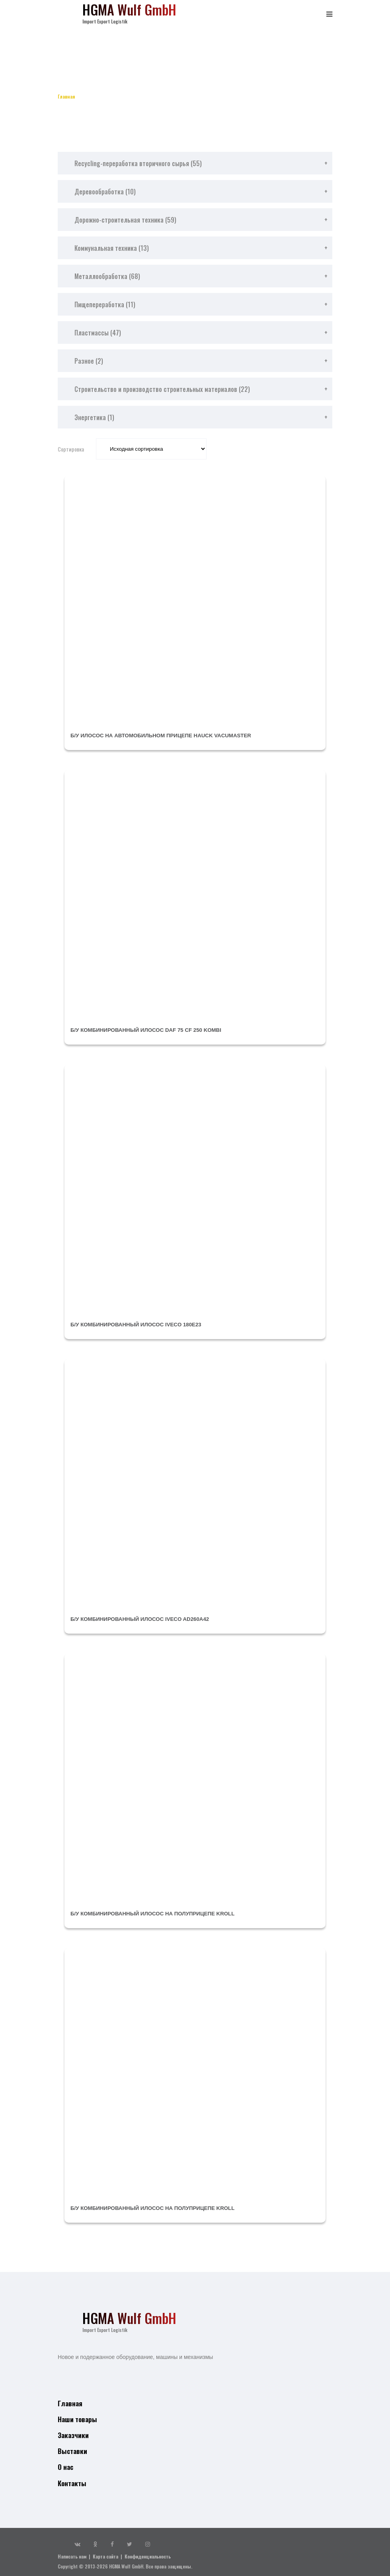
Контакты (71, 2478)
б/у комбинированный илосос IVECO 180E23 (139, 1324)
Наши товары (76, 2418)
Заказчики (72, 2433)
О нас (65, 2463)
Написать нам (72, 2551)
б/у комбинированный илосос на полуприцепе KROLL (157, 1913)
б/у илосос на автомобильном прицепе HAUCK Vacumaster (165, 735)
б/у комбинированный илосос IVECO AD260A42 (143, 1619)
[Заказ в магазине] (151, 448)
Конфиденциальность (148, 2551)
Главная (69, 96)
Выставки (71, 2448)
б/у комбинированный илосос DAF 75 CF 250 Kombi (149, 1030)
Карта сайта (105, 2551)
